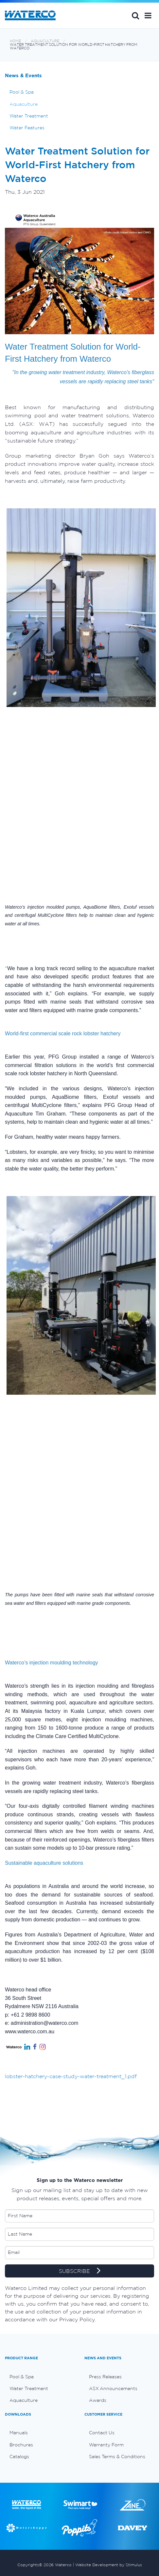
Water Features (26, 127)
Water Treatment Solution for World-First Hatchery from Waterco (73, 46)
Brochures (21, 2444)
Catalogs (19, 2456)
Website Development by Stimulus (108, 2565)
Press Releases (105, 2376)
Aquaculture (45, 41)
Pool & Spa (21, 92)
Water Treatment (28, 115)
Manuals (18, 2432)
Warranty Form (106, 2444)
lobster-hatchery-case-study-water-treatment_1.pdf (71, 2076)
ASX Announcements (113, 2388)
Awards (97, 2400)
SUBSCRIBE (79, 2271)
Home (15, 41)
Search (135, 15)
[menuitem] (40, 2377)
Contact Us (102, 2432)
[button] (148, 15)
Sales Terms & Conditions (117, 2456)
